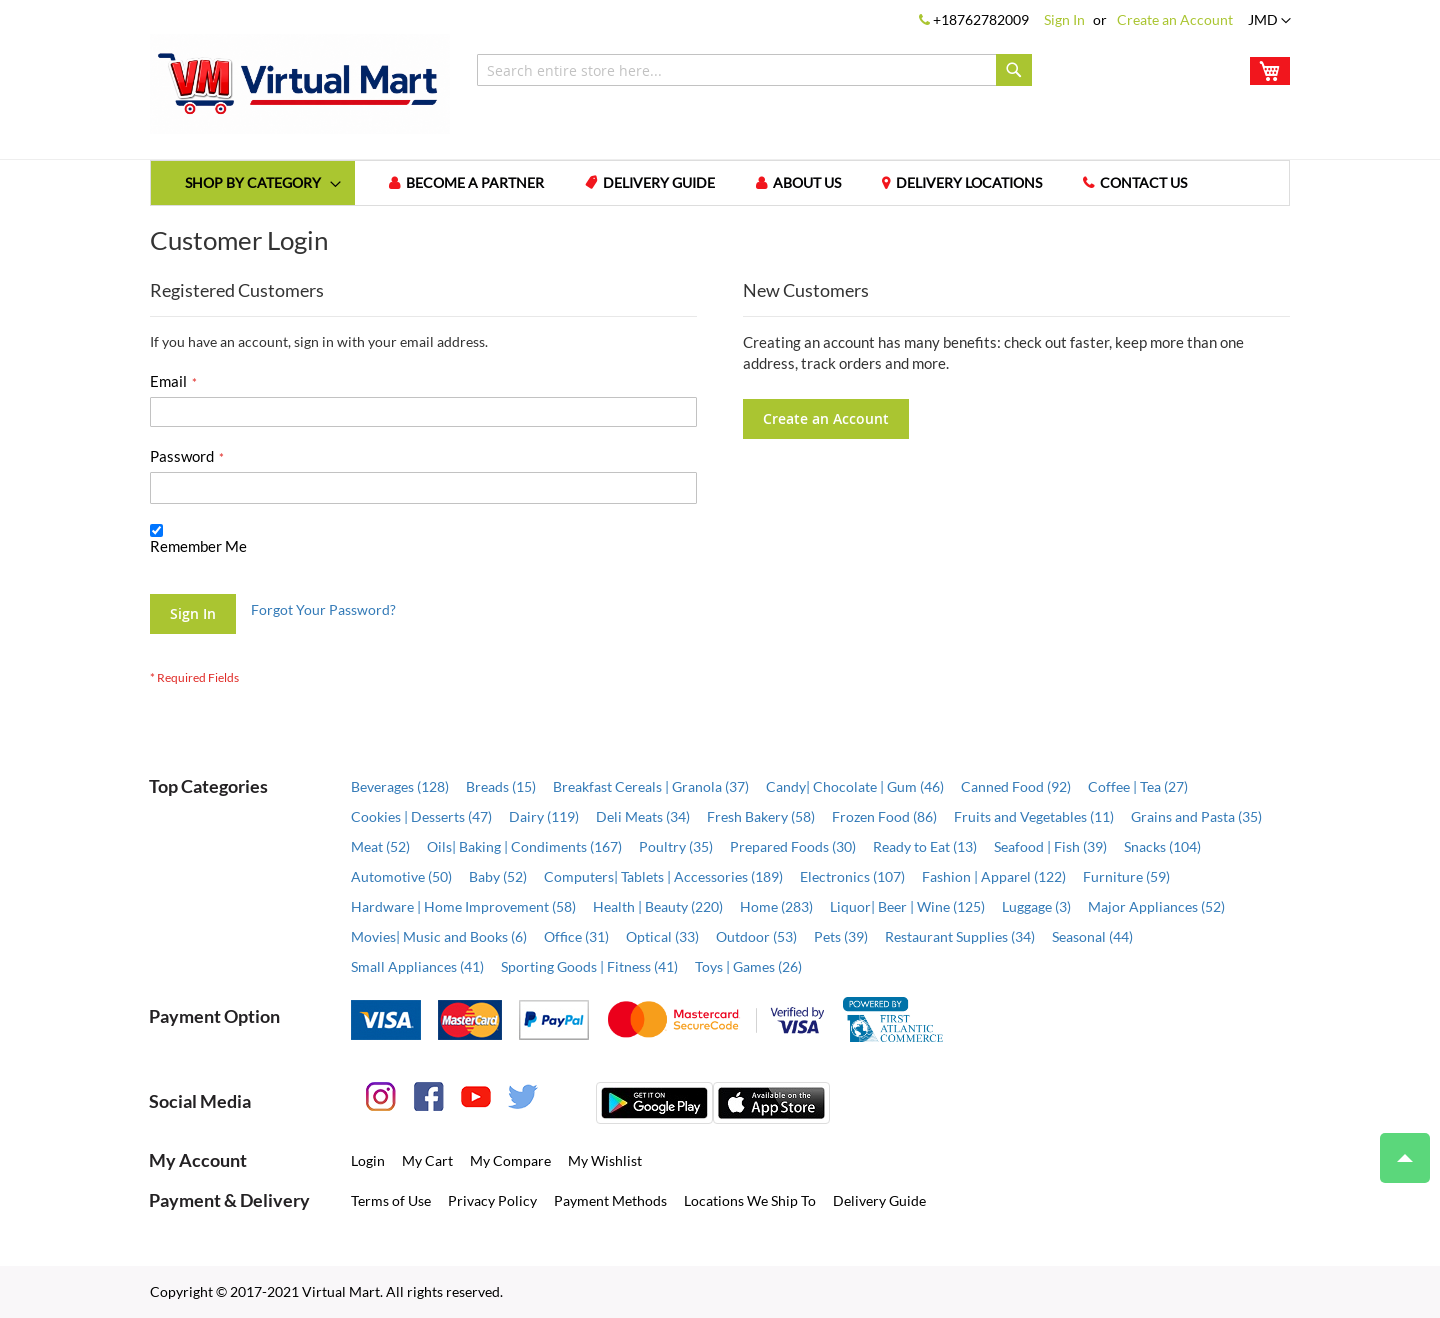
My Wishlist (605, 1160)
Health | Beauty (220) (658, 906)
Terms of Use (391, 1200)
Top (1396, 1148)
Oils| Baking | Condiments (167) (524, 846)
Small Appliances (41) (417, 966)
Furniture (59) (1126, 876)
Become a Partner (477, 183)
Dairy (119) (544, 816)
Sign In (1064, 19)
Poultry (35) (676, 846)
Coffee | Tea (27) (1138, 786)
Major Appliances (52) (1156, 906)
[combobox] (754, 70)
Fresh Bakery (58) (761, 816)
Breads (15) (501, 786)
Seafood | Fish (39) (1050, 846)
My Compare (510, 1160)
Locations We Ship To (750, 1200)
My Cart (427, 1160)
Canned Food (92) (1016, 786)
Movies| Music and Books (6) (439, 936)
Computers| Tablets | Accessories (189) (663, 876)
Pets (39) (841, 936)
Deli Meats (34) (643, 816)
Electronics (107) (852, 876)
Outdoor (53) (756, 936)
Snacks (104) (1162, 846)
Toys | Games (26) (748, 966)
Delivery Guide (662, 183)
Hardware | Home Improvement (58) (463, 906)
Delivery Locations (974, 183)
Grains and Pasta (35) (1196, 816)
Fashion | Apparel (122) (994, 876)
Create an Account (1175, 19)
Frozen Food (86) (884, 816)
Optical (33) (662, 936)
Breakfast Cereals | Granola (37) (651, 786)
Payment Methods (610, 1200)
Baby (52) (498, 876)
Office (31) (576, 936)
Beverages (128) (400, 786)
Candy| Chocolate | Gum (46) (855, 786)
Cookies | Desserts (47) (421, 816)
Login (368, 1160)
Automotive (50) (401, 876)
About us (811, 183)
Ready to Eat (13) (925, 846)
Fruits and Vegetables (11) (1034, 816)
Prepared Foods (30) (793, 846)
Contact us (1149, 183)
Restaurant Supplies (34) (960, 936)
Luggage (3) (1036, 906)
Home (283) (776, 906)
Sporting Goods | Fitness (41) (589, 966)
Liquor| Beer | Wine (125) (907, 906)
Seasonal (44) (1092, 936)
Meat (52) (380, 846)
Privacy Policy (492, 1200)
